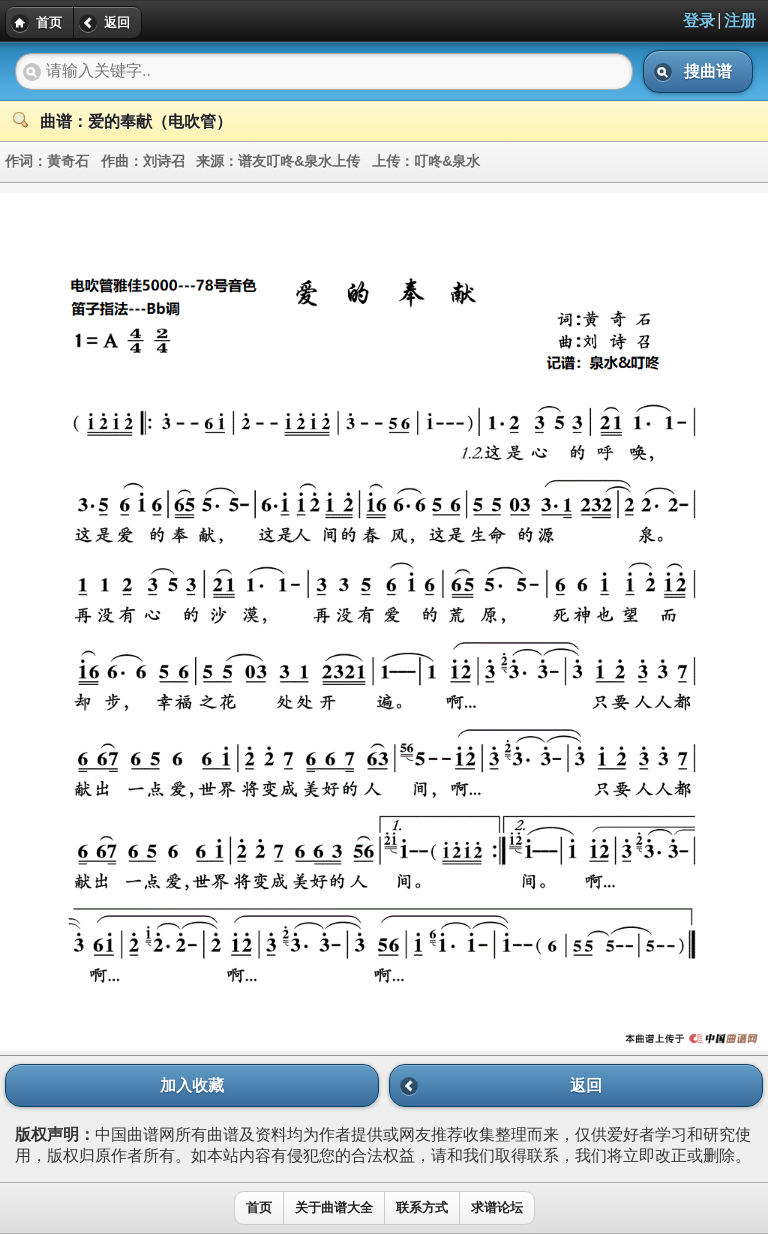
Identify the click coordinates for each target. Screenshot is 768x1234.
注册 (740, 20)
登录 (699, 20)
